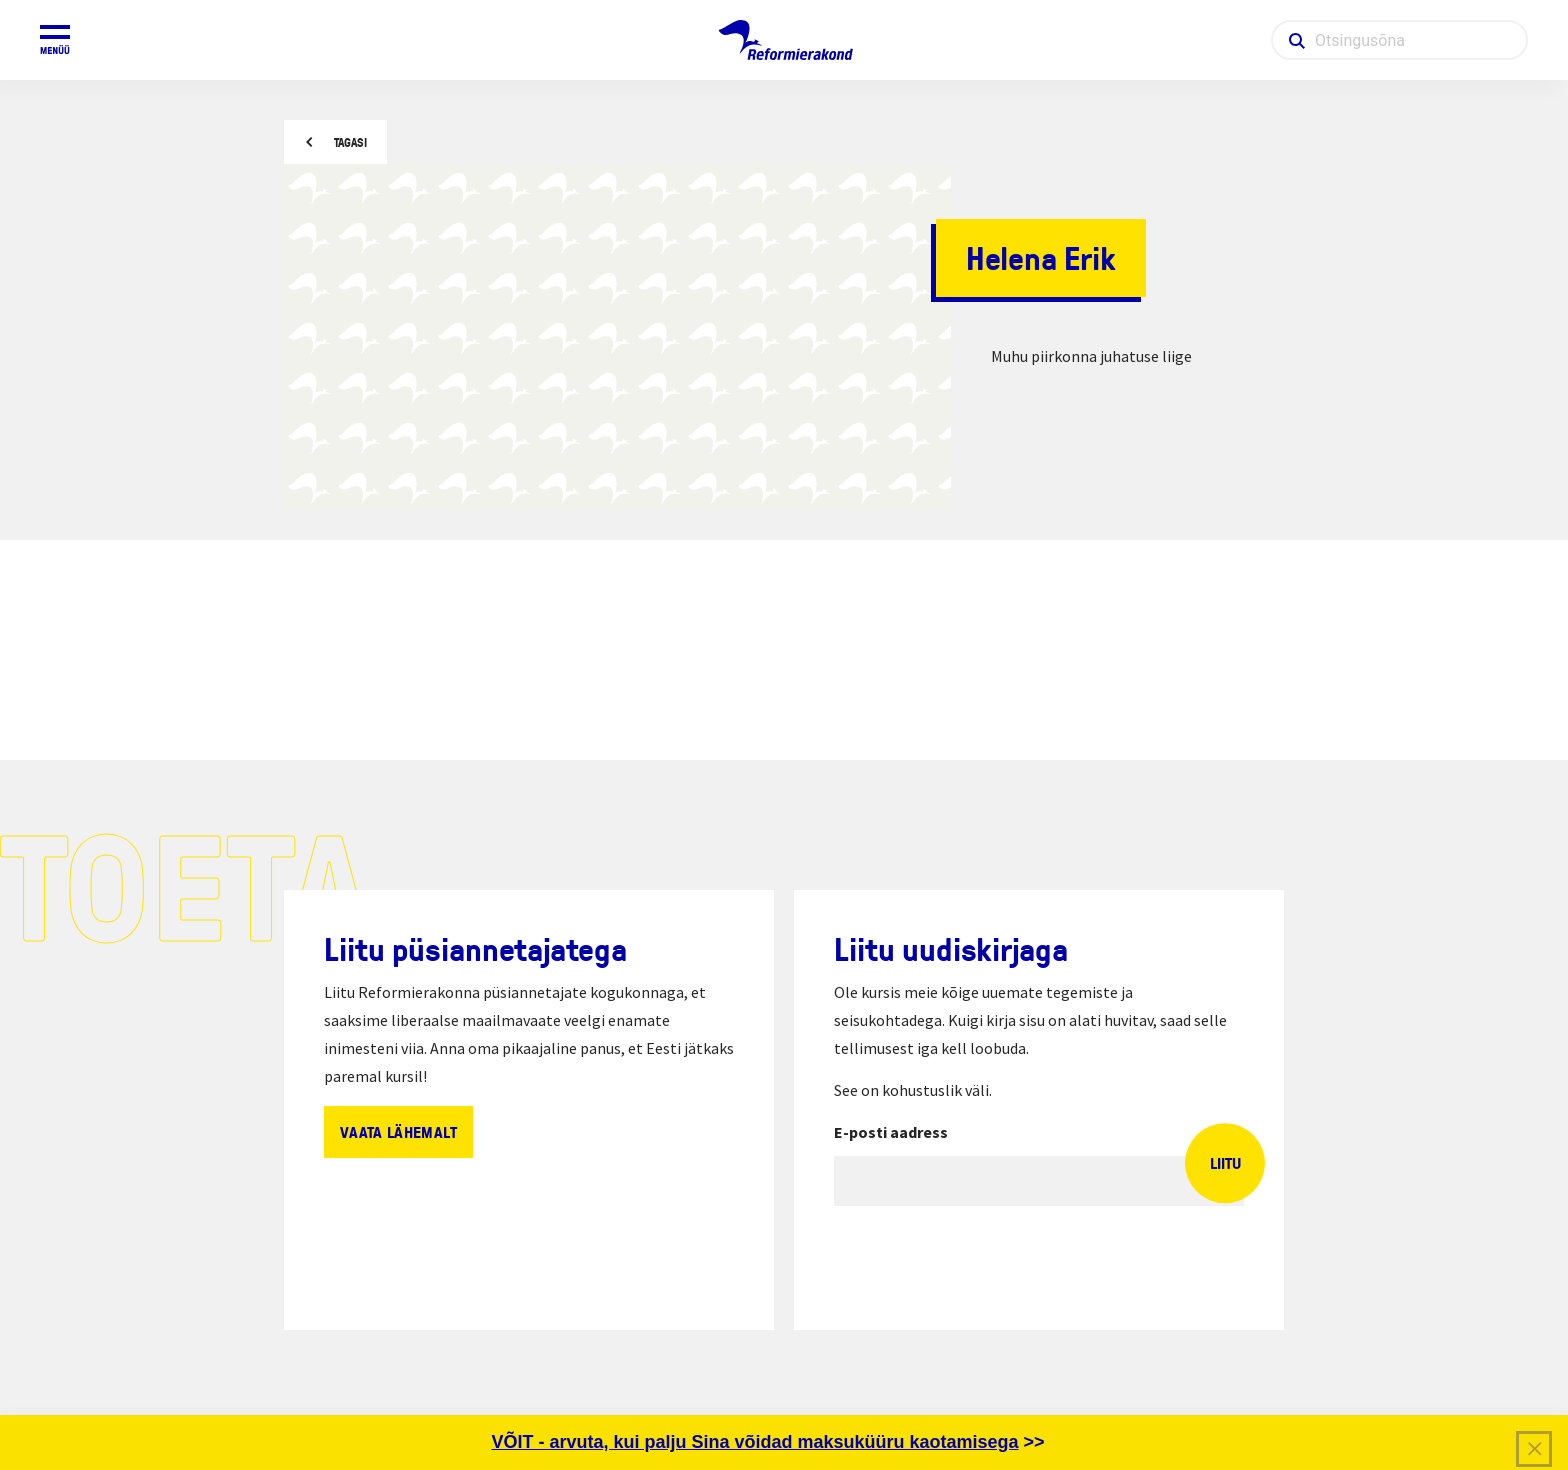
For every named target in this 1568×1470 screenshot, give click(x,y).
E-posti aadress (891, 1132)
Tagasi (350, 142)
